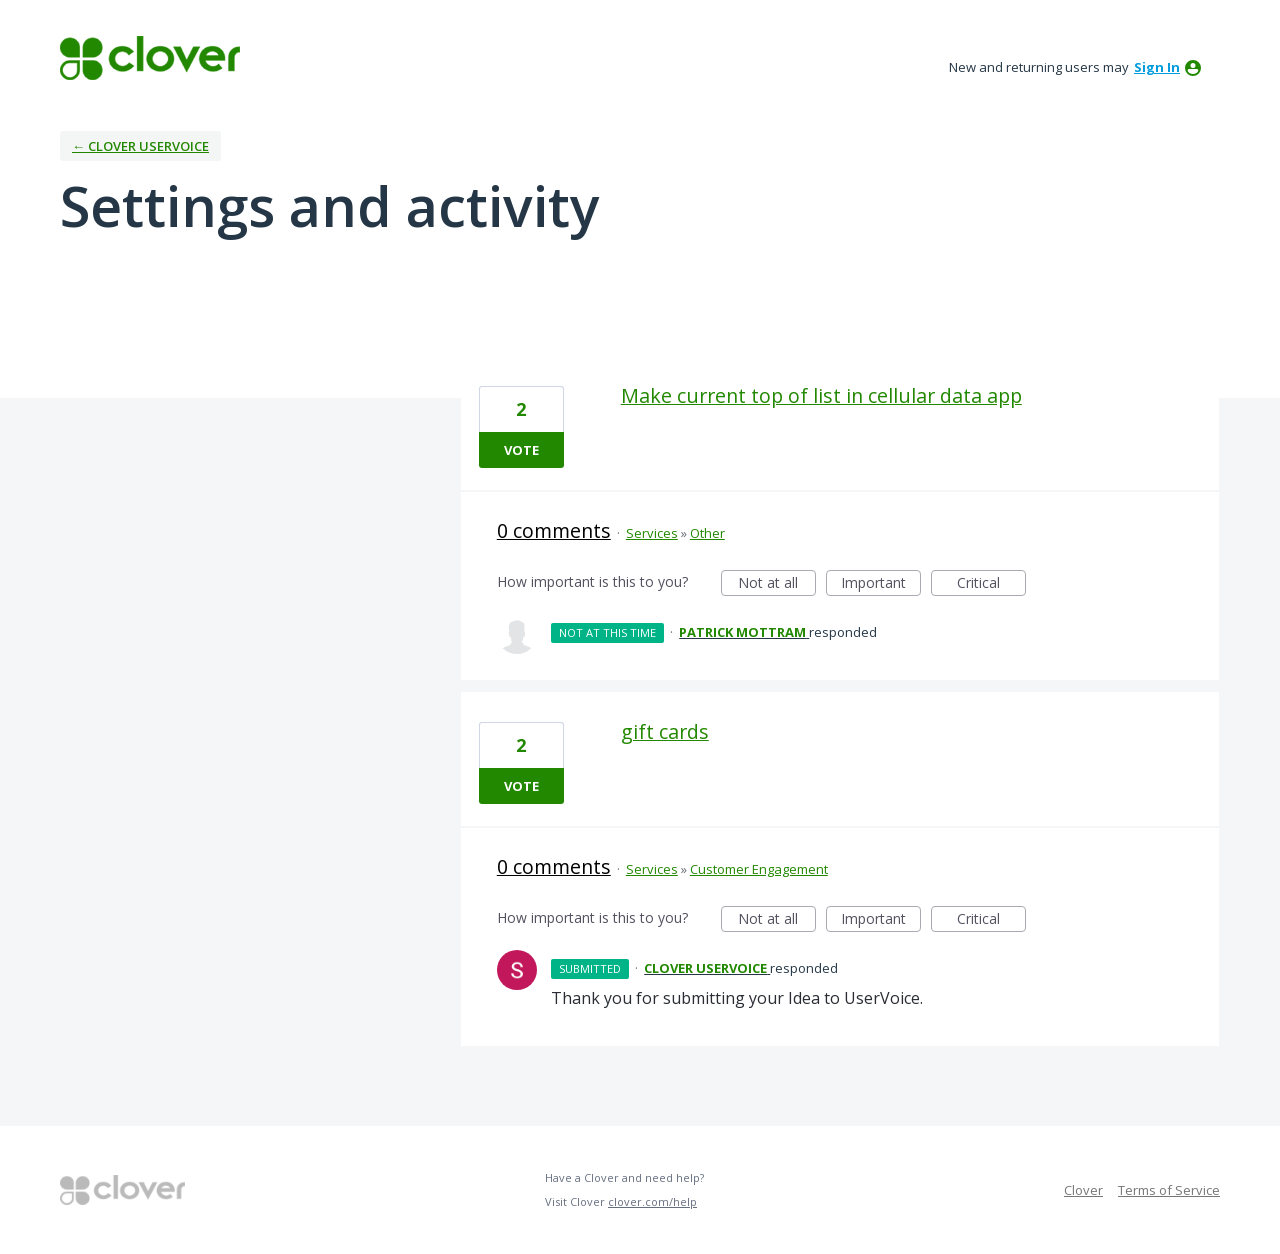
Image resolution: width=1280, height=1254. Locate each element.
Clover (1083, 1190)
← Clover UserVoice (140, 146)
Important (881, 584)
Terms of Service (1169, 1190)
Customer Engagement (759, 869)
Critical (991, 584)
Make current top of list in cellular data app (821, 395)
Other (707, 533)
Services (652, 533)
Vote (521, 450)
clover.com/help (652, 1201)
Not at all (777, 584)
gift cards (665, 731)
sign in (1157, 67)
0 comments (554, 530)
